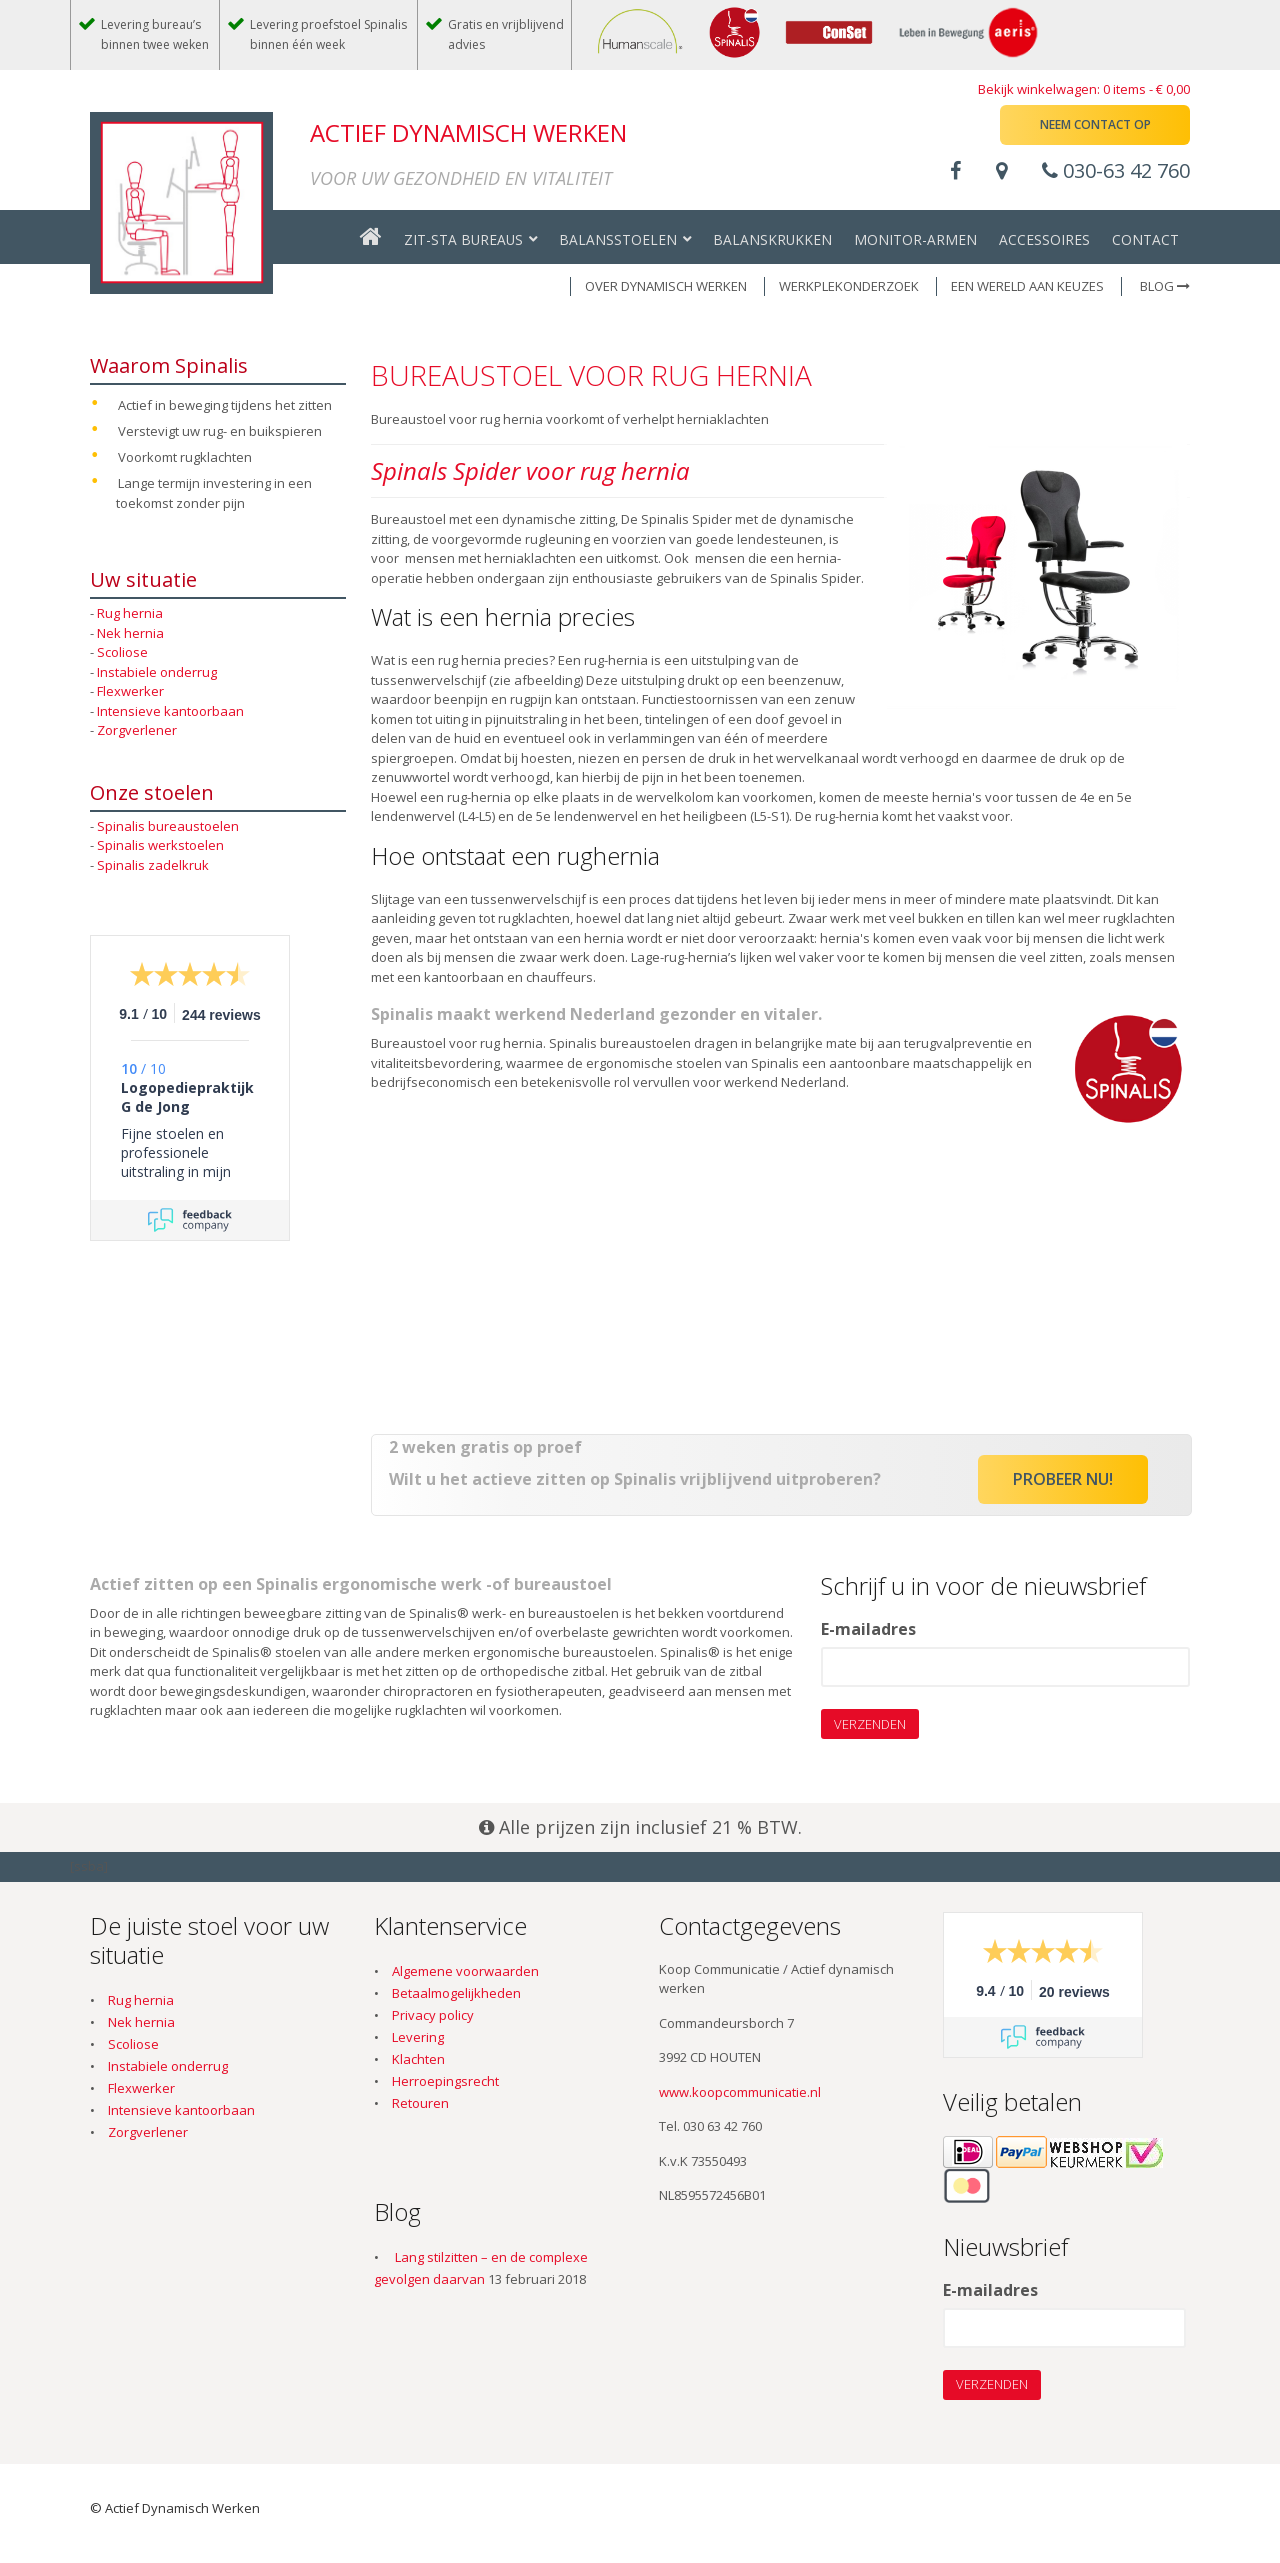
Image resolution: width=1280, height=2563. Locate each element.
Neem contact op (1095, 124)
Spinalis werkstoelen (160, 845)
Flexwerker (130, 691)
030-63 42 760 (1116, 170)
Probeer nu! (1063, 1479)
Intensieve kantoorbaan (170, 711)
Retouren (420, 2103)
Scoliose (122, 652)
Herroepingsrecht (445, 2081)
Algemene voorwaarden (465, 1971)
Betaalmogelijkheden (456, 1993)
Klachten (418, 2059)
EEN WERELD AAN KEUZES (1027, 286)
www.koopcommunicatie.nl (740, 2092)
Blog (1165, 286)
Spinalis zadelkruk (153, 865)
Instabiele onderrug (157, 672)
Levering (418, 2037)
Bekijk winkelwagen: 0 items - (1084, 89)
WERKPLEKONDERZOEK (849, 286)
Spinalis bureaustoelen (168, 826)
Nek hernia (130, 633)
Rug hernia (130, 613)
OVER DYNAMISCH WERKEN (666, 286)
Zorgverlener (137, 730)
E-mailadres (868, 1630)
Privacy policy (433, 2015)
